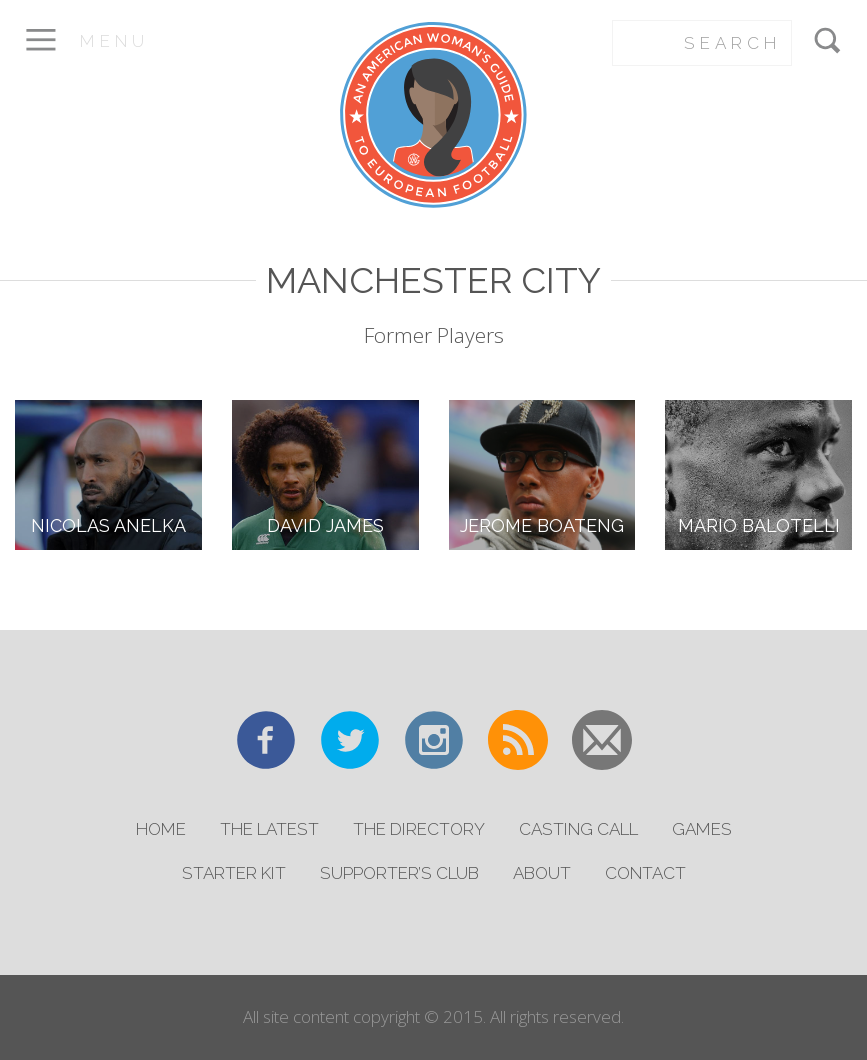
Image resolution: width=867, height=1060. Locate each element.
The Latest (269, 829)
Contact (645, 873)
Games (702, 829)
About (542, 873)
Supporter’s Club (399, 873)
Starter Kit (234, 873)
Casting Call (578, 829)
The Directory (419, 829)
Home (161, 829)
